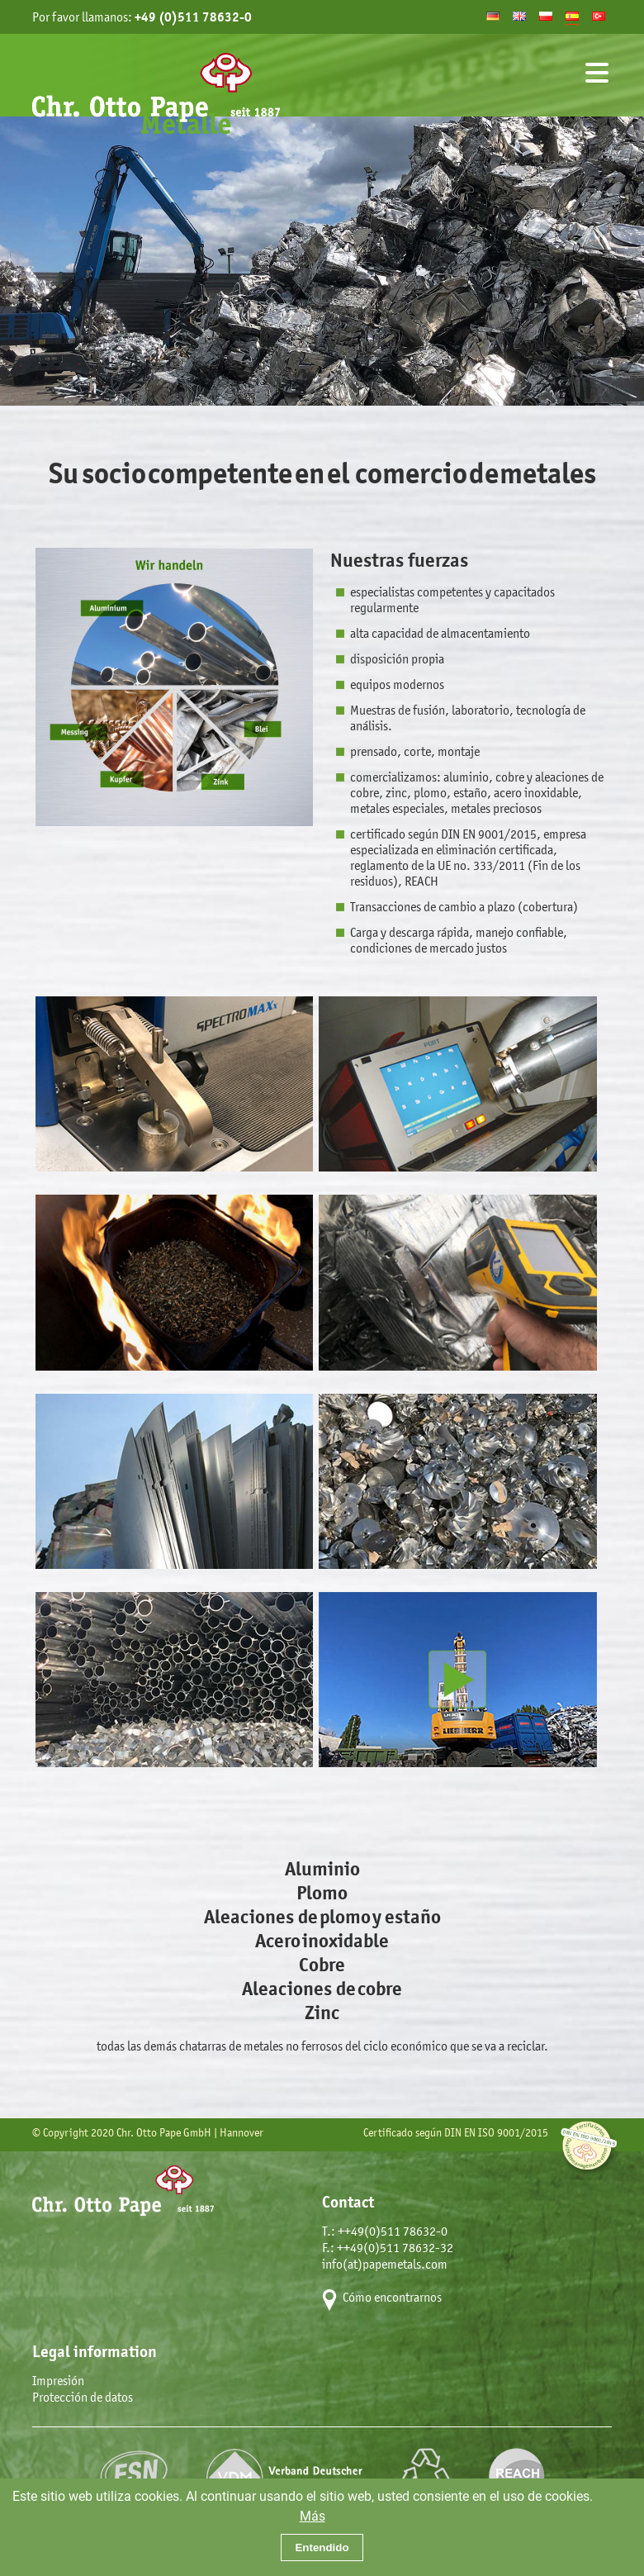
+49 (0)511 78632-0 (193, 17)
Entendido (321, 2547)
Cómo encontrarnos (392, 2297)
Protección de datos (82, 2397)
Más (312, 2515)
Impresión (58, 2380)
